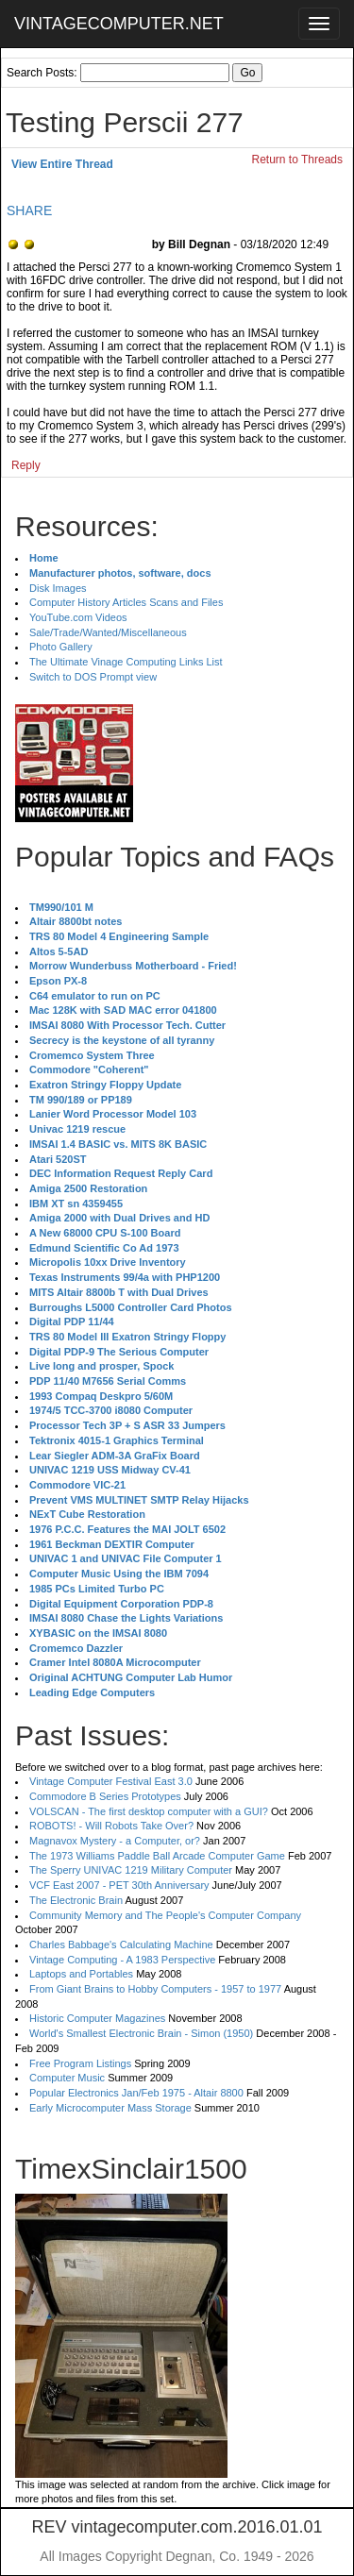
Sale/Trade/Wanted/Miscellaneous (108, 632)
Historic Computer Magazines (97, 2018)
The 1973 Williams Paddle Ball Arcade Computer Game (157, 1855)
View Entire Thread (62, 164)
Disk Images (58, 588)
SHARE (29, 210)
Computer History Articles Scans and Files (126, 602)
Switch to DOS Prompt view (93, 676)
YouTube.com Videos (78, 617)
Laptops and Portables (81, 1973)
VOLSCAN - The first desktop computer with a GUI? (148, 1811)
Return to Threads (298, 159)
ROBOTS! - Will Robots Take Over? (111, 1825)
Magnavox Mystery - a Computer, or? (114, 1840)
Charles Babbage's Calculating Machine (121, 1944)
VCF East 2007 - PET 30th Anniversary (119, 1885)
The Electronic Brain (76, 1900)
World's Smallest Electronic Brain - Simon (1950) (141, 2033)
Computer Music (67, 2077)
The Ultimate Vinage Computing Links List (126, 661)
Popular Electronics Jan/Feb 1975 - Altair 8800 (136, 2092)
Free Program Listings (80, 2063)
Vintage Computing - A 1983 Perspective (122, 1959)
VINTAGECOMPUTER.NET (119, 23)
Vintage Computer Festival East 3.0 (111, 1781)
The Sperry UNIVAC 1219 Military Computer (130, 1870)
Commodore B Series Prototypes (105, 1796)
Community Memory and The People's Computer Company (165, 1915)
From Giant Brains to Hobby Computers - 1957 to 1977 (155, 1989)
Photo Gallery (61, 646)
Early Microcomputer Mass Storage (110, 2107)
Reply (26, 465)
